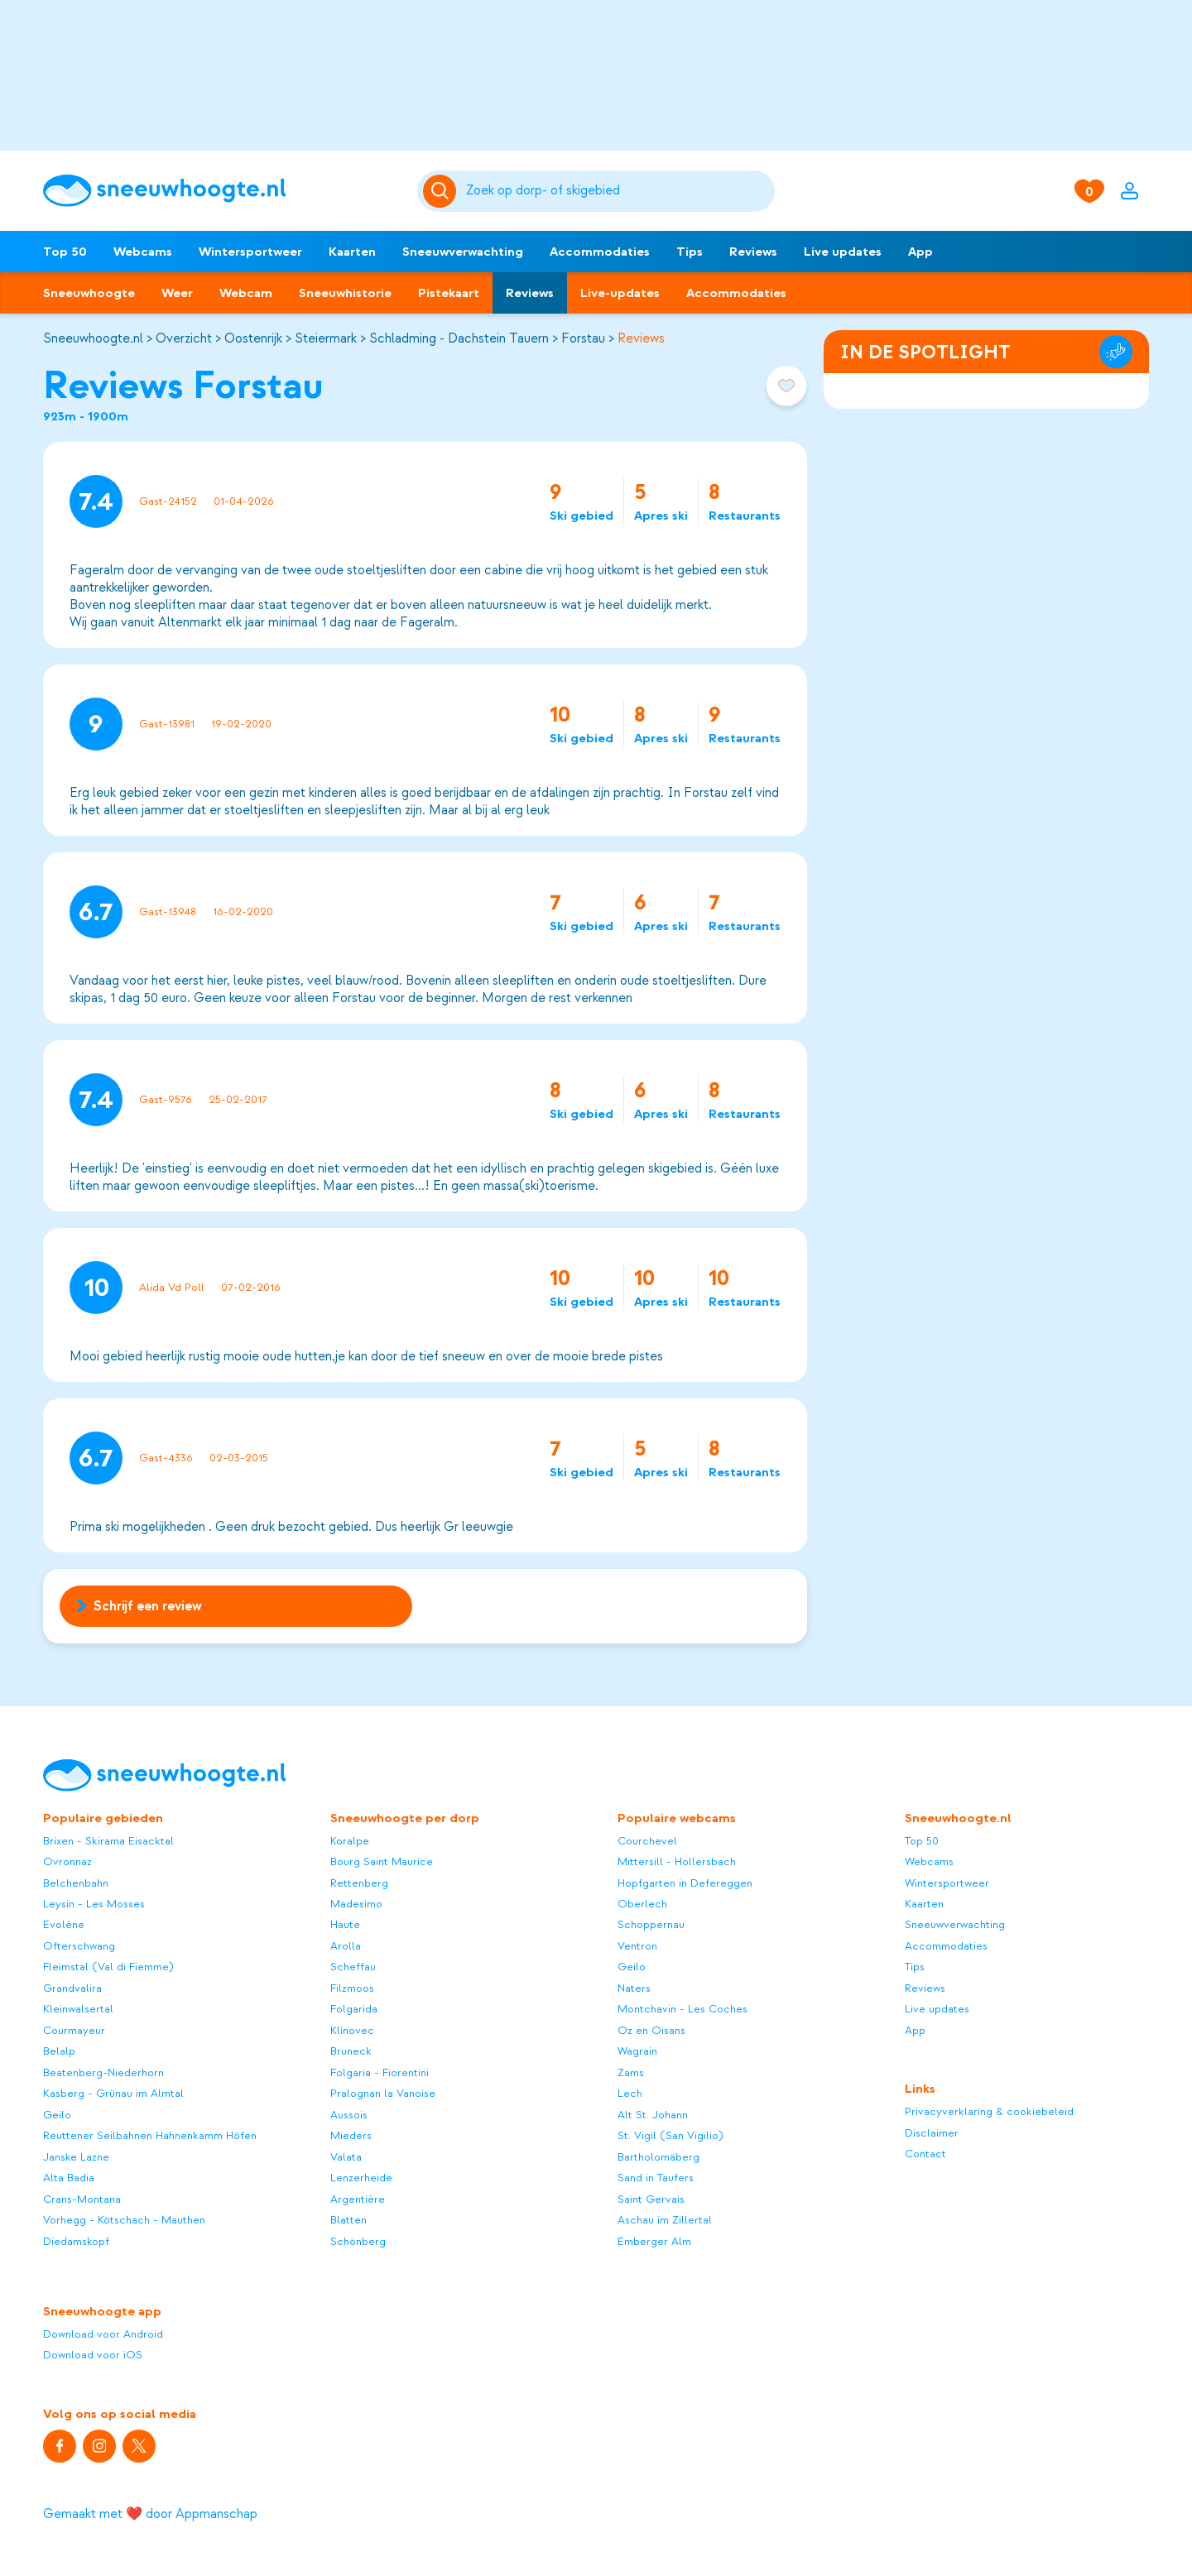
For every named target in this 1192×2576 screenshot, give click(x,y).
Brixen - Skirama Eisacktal (108, 1841)
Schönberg (358, 2241)
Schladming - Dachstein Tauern (459, 338)
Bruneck (351, 2051)
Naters (634, 1988)
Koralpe (349, 1841)
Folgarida (353, 2009)
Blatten (348, 2220)
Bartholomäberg (658, 2157)
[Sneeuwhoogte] (222, 191)
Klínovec (352, 2030)
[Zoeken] (617, 191)
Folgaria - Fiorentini (379, 2072)
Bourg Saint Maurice (381, 1861)
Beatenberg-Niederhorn (103, 2072)
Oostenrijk (253, 338)
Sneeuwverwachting (462, 251)
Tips (689, 251)
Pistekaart (448, 293)
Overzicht (184, 338)
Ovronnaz (67, 1861)
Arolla (345, 1946)
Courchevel (647, 1841)
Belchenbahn (75, 1883)
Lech (630, 2093)
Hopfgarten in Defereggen (685, 1883)
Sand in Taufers (656, 2178)
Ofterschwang (79, 1946)
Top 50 (65, 251)
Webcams (142, 251)
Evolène (63, 1924)
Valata (346, 2157)
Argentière (357, 2199)
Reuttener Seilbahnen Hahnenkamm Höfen (150, 2135)
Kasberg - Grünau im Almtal (113, 2093)
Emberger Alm (654, 2241)
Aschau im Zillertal (665, 2220)
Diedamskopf (76, 2241)
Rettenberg (359, 1883)
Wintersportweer (250, 251)
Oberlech (642, 1904)
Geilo (57, 2115)
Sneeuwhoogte (89, 293)
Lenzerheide (361, 2178)
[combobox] (617, 191)
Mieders (351, 2135)
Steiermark (326, 338)
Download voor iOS (92, 2355)
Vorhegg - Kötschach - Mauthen (124, 2220)
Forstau (583, 338)
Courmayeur (74, 2030)
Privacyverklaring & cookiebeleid (989, 2111)
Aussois (349, 2115)
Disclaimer (932, 2133)
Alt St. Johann (653, 2115)
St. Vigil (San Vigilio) (670, 2135)
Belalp (59, 2051)
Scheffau (353, 1967)
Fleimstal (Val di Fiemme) (108, 1967)
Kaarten (352, 251)
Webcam (245, 293)
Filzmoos (352, 1988)
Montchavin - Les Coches (682, 2009)
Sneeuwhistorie (345, 293)
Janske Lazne (76, 2157)
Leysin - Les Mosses (94, 1904)
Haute (345, 1924)
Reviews (753, 251)
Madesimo (356, 1904)
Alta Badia (68, 2178)
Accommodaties (600, 251)
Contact (925, 2154)
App (920, 251)
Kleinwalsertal (78, 2009)
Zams (631, 2072)
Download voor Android (103, 2334)
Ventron (637, 1946)
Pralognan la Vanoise (382, 2093)
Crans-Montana (82, 2199)
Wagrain (637, 2051)
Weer (177, 293)
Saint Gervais (651, 2199)
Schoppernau (651, 1924)
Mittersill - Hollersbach (677, 1861)
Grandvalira (72, 1988)
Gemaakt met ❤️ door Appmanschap (150, 2514)
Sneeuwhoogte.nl (93, 338)
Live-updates (620, 293)
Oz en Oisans (651, 2030)
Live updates (843, 251)
